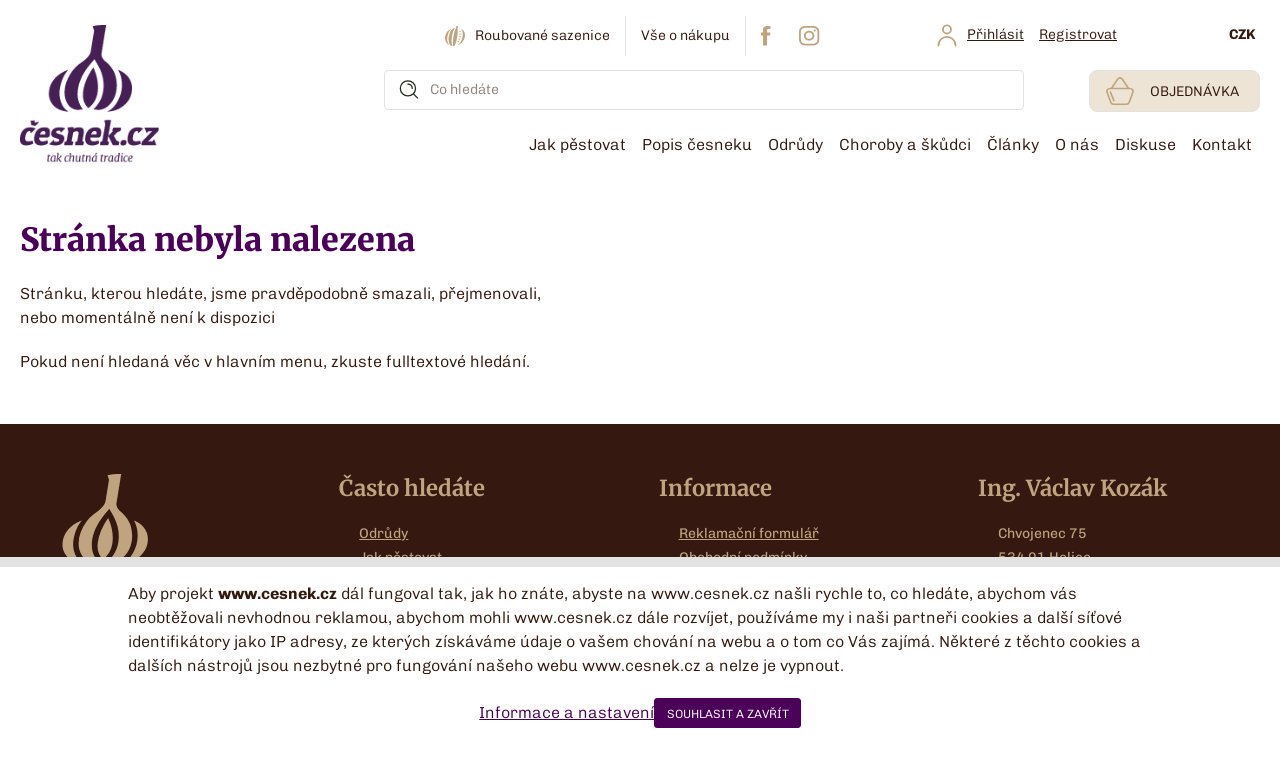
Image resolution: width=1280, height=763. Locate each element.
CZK (1242, 34)
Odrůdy (383, 533)
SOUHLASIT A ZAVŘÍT (728, 714)
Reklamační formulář (749, 533)
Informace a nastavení (566, 712)
